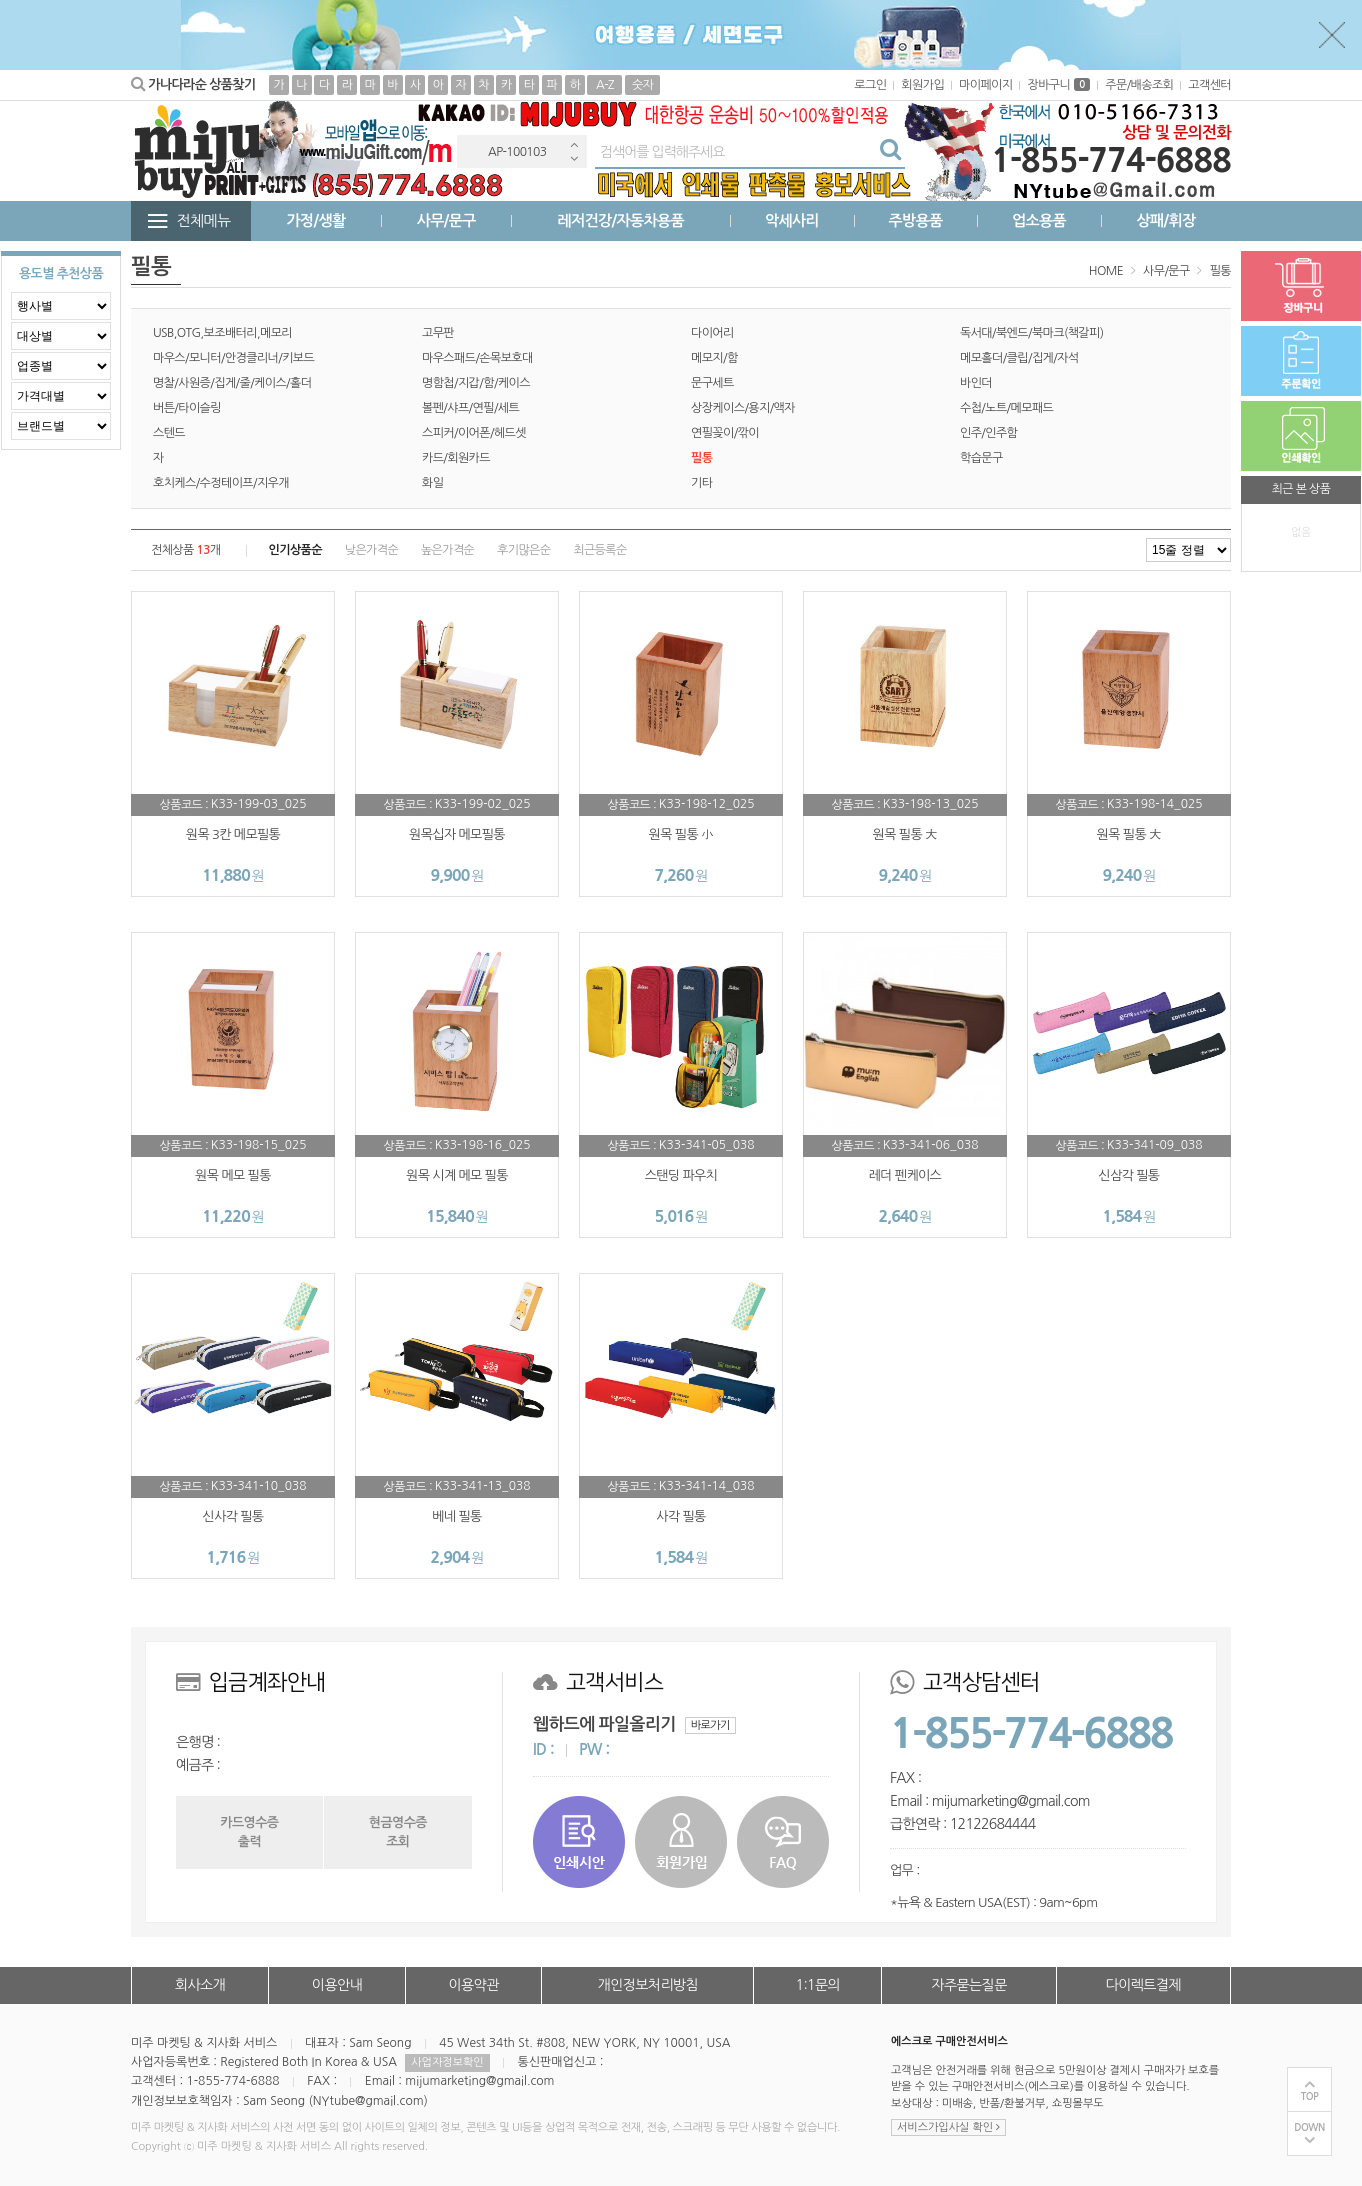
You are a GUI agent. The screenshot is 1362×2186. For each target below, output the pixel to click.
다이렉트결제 (1143, 1985)
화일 (432, 483)
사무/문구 (446, 220)
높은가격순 (447, 550)
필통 (1220, 271)
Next (574, 158)
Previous (574, 144)
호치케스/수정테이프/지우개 (221, 483)
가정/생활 (316, 220)
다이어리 (712, 333)
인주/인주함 (988, 433)
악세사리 (792, 220)
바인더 (976, 383)
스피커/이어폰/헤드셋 (474, 433)
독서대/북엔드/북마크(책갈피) (1031, 333)
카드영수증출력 (249, 1831)
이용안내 (337, 1985)
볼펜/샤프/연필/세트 (470, 408)
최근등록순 (599, 550)
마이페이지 (985, 85)
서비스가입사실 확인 (948, 2127)
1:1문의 (818, 1985)
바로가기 (710, 1725)
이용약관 (473, 1985)
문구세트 (712, 383)
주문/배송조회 (1139, 85)
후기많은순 (523, 550)
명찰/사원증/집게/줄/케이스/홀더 (232, 383)
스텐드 (169, 433)
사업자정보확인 (447, 2062)
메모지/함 (714, 358)
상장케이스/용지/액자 (743, 408)
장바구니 (1058, 85)
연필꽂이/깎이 (725, 433)
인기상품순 (295, 550)
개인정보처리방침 (648, 1985)
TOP (1310, 2096)
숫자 (642, 85)
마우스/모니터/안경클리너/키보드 (233, 358)
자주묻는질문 (968, 1985)
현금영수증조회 (398, 1831)
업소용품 (1039, 220)
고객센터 (1209, 85)
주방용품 (915, 220)
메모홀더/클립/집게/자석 (1019, 358)
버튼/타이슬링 (187, 408)
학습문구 (981, 458)
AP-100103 (517, 152)
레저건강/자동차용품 (620, 220)
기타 (701, 483)
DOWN (1309, 2127)
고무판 (438, 333)
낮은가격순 (371, 550)
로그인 (870, 85)
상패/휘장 (1165, 220)
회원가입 (922, 85)
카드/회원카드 (456, 458)
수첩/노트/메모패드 (1006, 408)
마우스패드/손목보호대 (477, 358)
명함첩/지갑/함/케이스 (476, 383)
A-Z (605, 85)
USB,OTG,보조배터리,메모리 (222, 333)
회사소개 (200, 1985)
